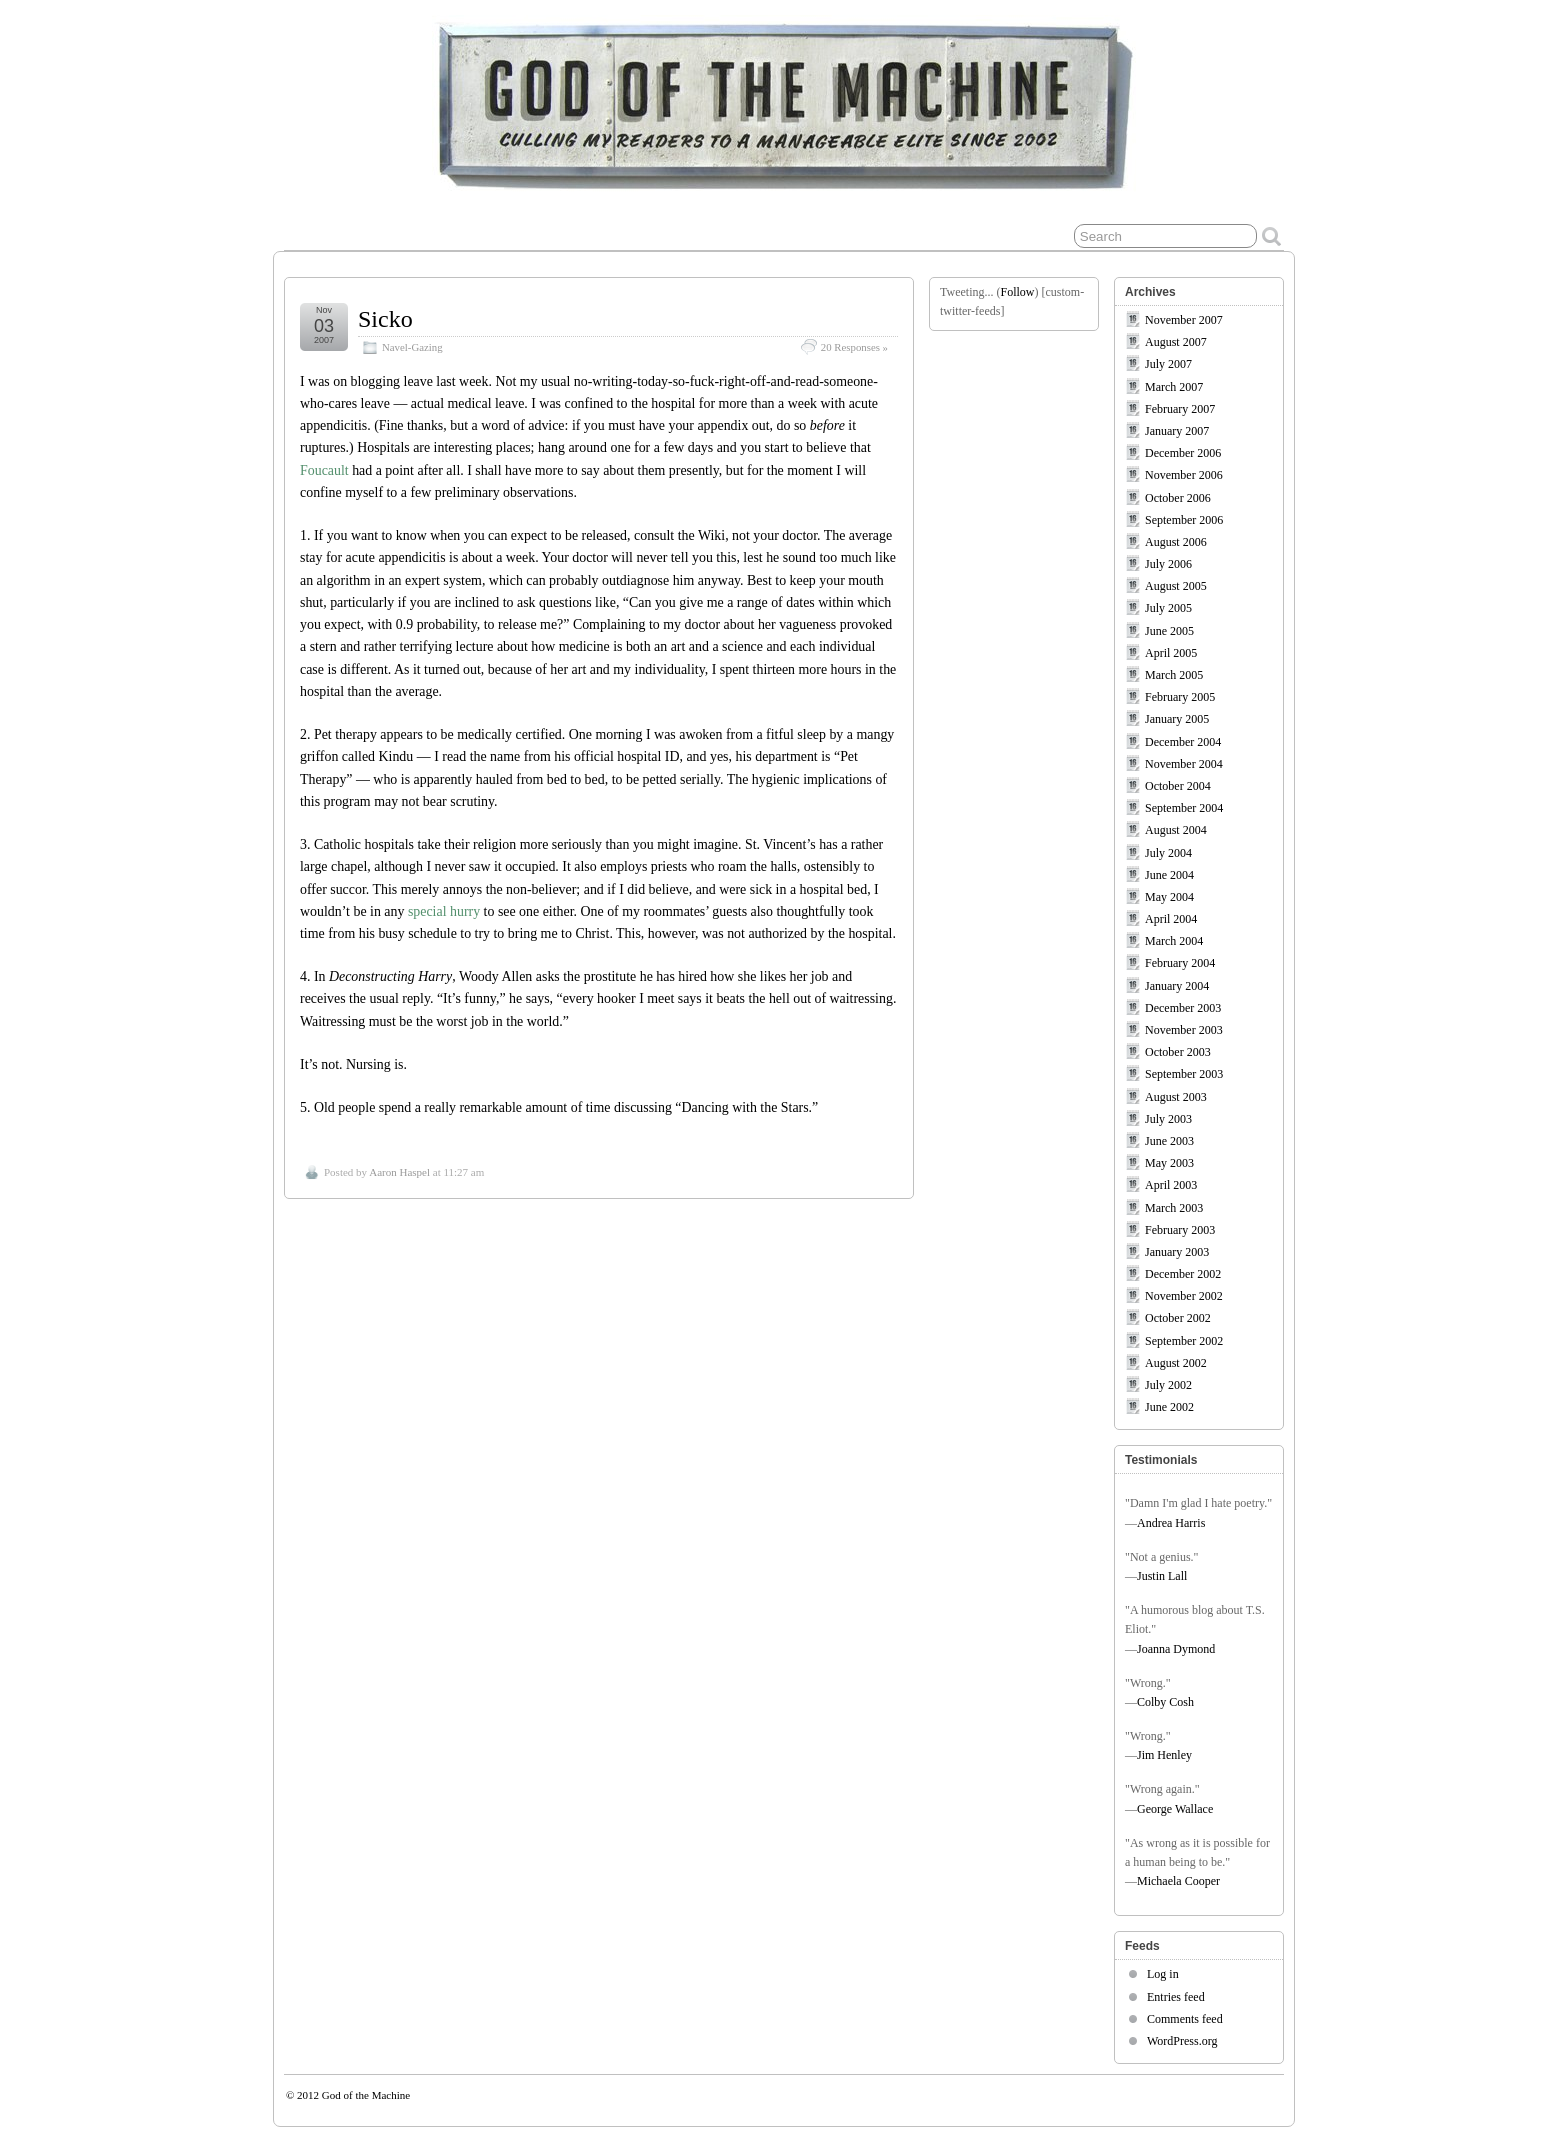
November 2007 (1184, 320)
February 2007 (1180, 409)
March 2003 (1174, 1208)
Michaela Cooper (1178, 1881)
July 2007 (1168, 364)
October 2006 (1178, 498)
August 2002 (1176, 1363)
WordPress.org (1182, 2041)
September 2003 (1184, 1074)
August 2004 (1176, 830)
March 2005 (1174, 675)
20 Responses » (854, 347)
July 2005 (1168, 608)
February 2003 (1180, 1230)
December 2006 (1183, 453)
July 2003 (1168, 1119)
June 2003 (1169, 1141)
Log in (1163, 1974)
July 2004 (1168, 853)
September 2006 (1184, 520)
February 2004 (1180, 963)
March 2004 (1174, 941)
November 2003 (1184, 1030)
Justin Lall (1162, 1576)
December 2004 (1183, 742)
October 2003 (1178, 1052)
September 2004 (1184, 808)
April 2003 (1171, 1185)
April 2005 (1171, 653)
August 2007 (1176, 342)
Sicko (385, 319)
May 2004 (1169, 897)
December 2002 (1183, 1274)
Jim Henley (1164, 1755)
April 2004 (1171, 919)
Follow (1017, 292)
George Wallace (1175, 1809)
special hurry (444, 911)
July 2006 (1168, 564)
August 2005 (1176, 586)
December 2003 (1183, 1008)
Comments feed (1185, 2019)
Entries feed (1176, 1997)
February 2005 (1180, 697)
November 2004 (1184, 764)
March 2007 (1174, 387)
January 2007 (1177, 431)
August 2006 (1176, 542)
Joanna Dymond (1176, 1649)
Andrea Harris (1171, 1523)
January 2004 (1177, 986)
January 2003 (1177, 1252)
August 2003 (1176, 1097)
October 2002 (1178, 1318)
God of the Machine (366, 2095)
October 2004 (1178, 786)
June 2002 (1169, 1407)
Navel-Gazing (412, 347)
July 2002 (1168, 1385)
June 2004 (1169, 875)
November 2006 (1184, 475)
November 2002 (1184, 1296)
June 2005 (1169, 631)
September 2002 (1184, 1341)
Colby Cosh (1165, 1702)
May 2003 (1169, 1163)
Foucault (324, 470)
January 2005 (1177, 719)
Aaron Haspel (399, 1172)
